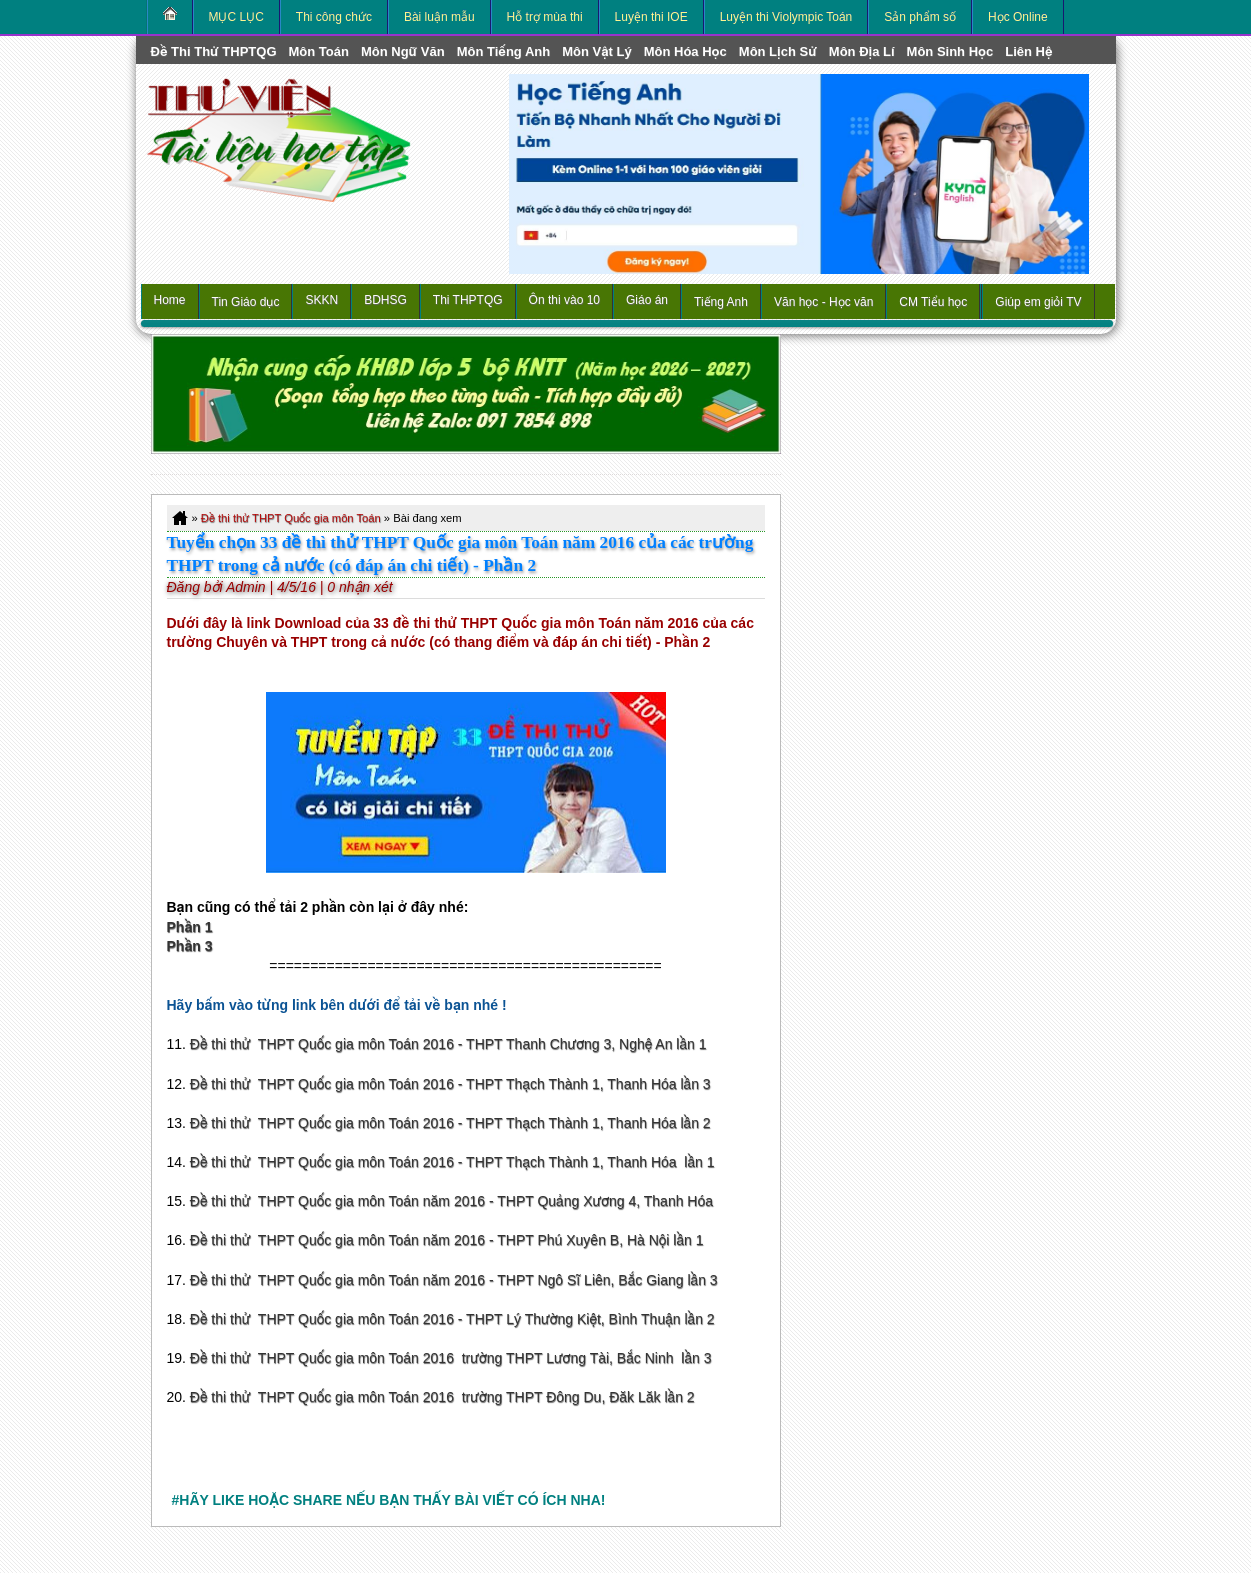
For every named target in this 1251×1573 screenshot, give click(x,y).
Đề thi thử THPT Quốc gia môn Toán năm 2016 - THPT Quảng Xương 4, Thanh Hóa (451, 1201)
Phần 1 (190, 927)
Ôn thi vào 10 (564, 300)
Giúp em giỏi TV (1038, 302)
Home (170, 300)
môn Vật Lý (596, 51)
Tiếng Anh (721, 302)
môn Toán (319, 51)
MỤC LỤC (236, 17)
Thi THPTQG (468, 300)
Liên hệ (1028, 51)
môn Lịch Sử (778, 51)
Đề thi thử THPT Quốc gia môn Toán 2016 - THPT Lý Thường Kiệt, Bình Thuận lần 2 (452, 1319)
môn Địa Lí (862, 51)
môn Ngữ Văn (403, 51)
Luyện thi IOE (651, 17)
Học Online (1018, 17)
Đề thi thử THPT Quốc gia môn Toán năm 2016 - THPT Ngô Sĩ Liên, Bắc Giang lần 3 (454, 1280)
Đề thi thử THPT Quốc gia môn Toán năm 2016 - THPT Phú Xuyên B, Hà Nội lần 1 (447, 1240)
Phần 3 (190, 946)
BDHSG (385, 300)
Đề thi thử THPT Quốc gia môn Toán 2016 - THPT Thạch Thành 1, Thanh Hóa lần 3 (450, 1084)
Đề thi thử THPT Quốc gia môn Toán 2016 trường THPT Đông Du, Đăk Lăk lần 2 (442, 1397)
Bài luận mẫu (439, 17)
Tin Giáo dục (246, 302)
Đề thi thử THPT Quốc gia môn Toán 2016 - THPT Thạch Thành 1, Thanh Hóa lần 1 (452, 1162)
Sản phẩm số (920, 17)
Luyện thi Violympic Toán (786, 17)
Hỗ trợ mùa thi (545, 17)
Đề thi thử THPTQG (214, 51)
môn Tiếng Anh (504, 51)
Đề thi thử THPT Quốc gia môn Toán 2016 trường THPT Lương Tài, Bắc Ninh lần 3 (451, 1358)
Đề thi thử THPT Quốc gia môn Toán (291, 518)
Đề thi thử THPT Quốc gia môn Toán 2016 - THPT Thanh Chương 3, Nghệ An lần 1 (448, 1044)
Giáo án (647, 300)
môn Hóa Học (685, 51)
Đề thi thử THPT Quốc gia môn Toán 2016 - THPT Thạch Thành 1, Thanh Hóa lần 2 (450, 1123)
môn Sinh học (950, 51)
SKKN (321, 300)
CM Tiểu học (933, 302)
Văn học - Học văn (823, 302)
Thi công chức (334, 17)
